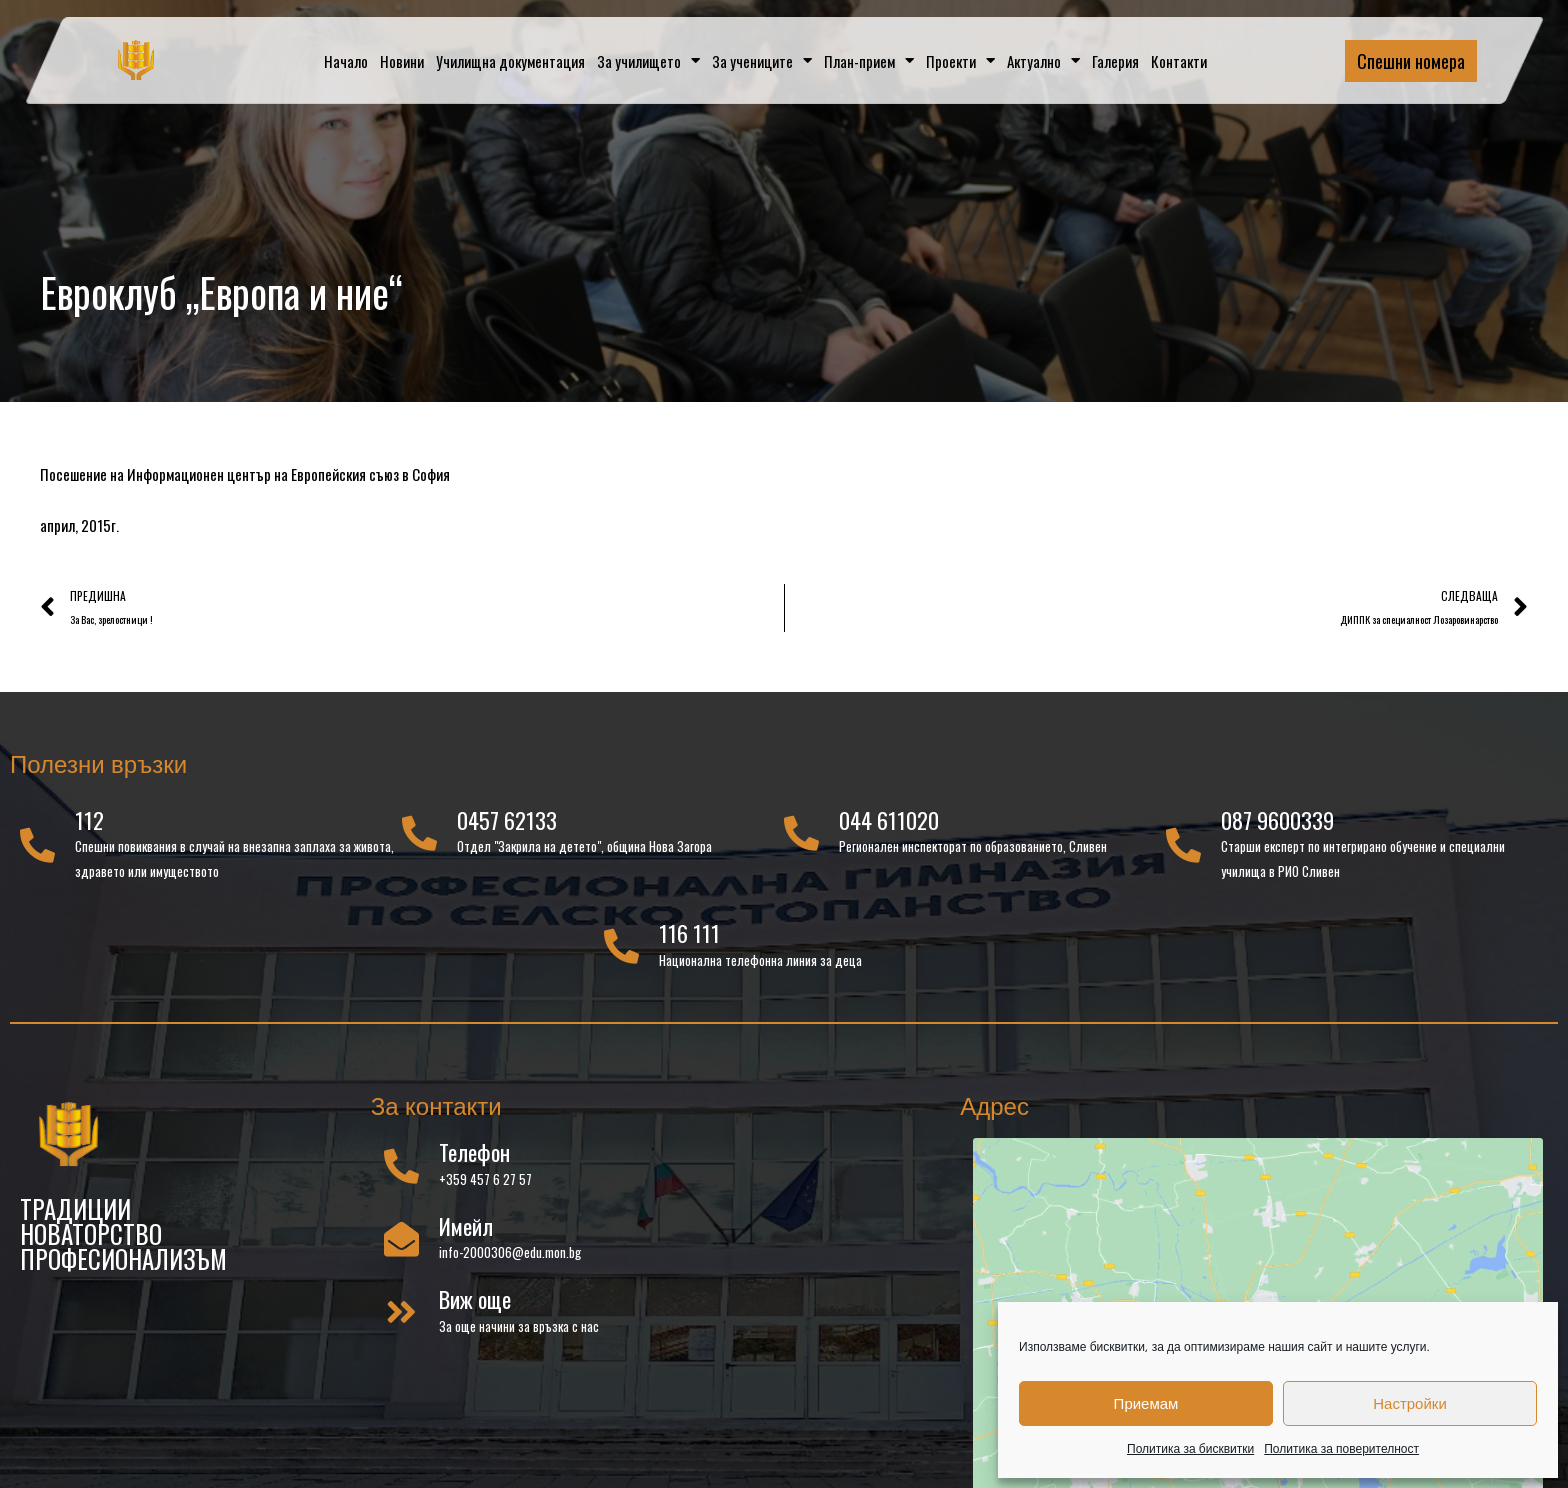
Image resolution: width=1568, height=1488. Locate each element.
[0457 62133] (419, 834)
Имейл (466, 1227)
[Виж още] (401, 1313)
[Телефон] (401, 1166)
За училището (648, 60)
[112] (37, 846)
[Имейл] (401, 1239)
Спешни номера (1411, 61)
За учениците (762, 60)
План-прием (869, 60)
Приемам (1146, 1403)
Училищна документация (510, 61)
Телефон (474, 1154)
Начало (346, 61)
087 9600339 (1277, 821)
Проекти (960, 60)
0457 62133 (507, 821)
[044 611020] (801, 834)
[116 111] (621, 947)
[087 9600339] (1183, 846)
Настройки (1410, 1403)
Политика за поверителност (1341, 1448)
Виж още (475, 1300)
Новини (402, 61)
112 (89, 821)
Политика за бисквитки (1190, 1448)
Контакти (1179, 61)
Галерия (1115, 61)
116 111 (689, 934)
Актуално (1043, 60)
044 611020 (889, 821)
